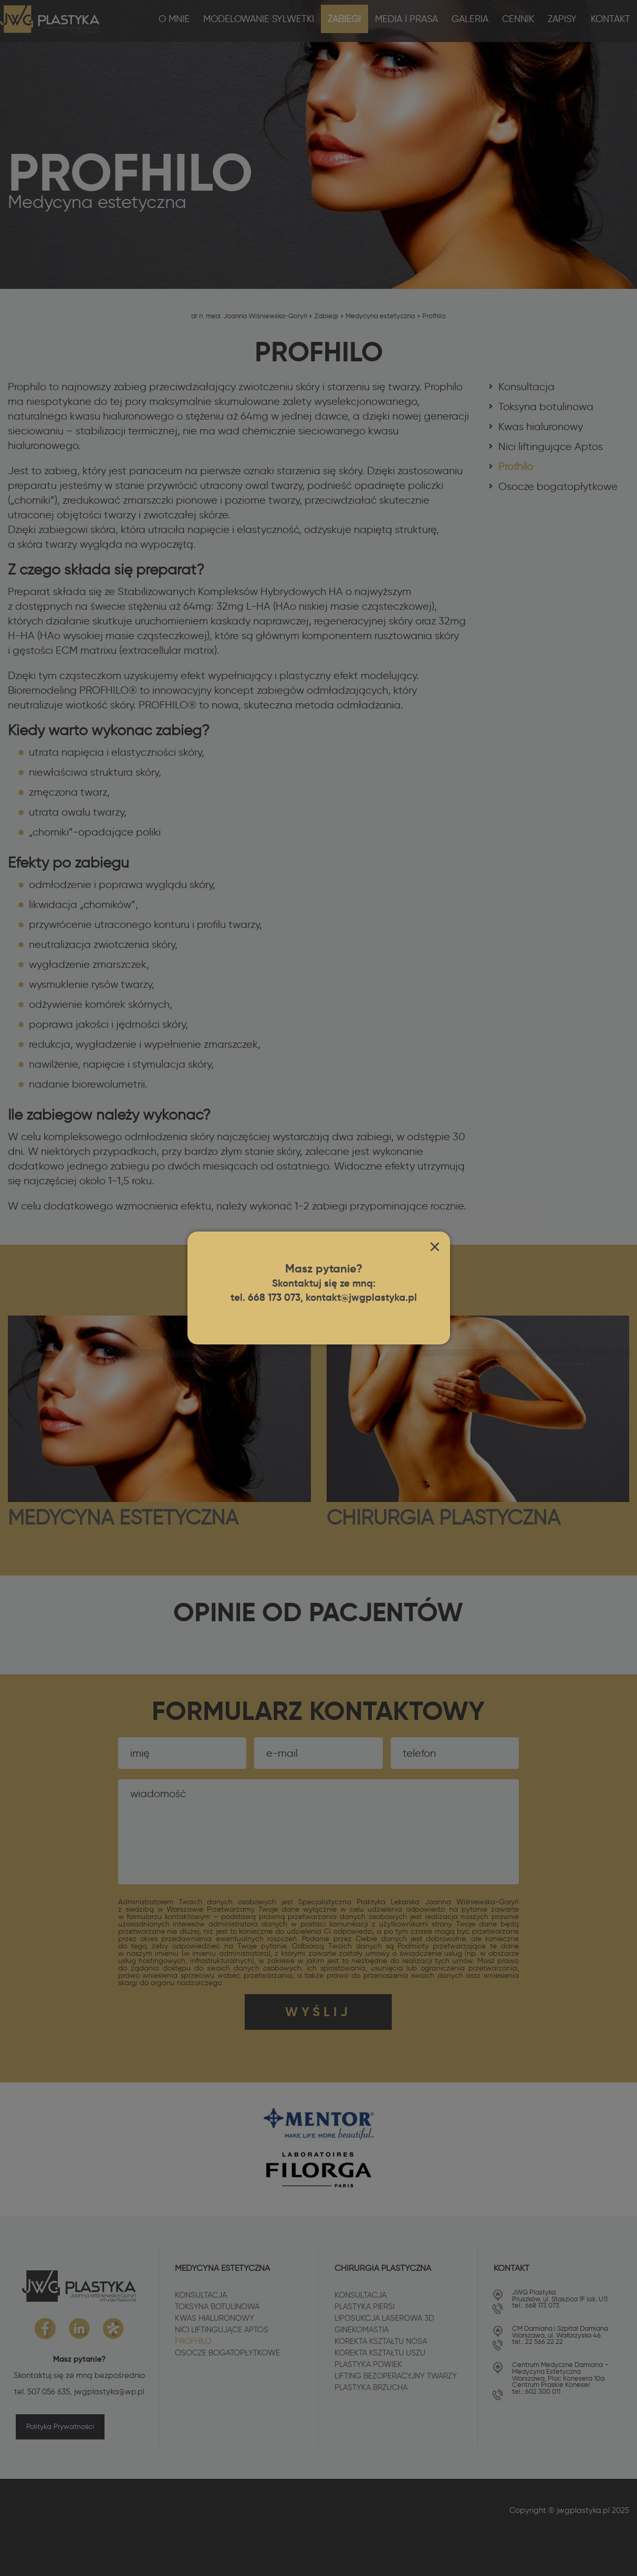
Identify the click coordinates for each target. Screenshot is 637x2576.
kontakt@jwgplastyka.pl (364, 1298)
